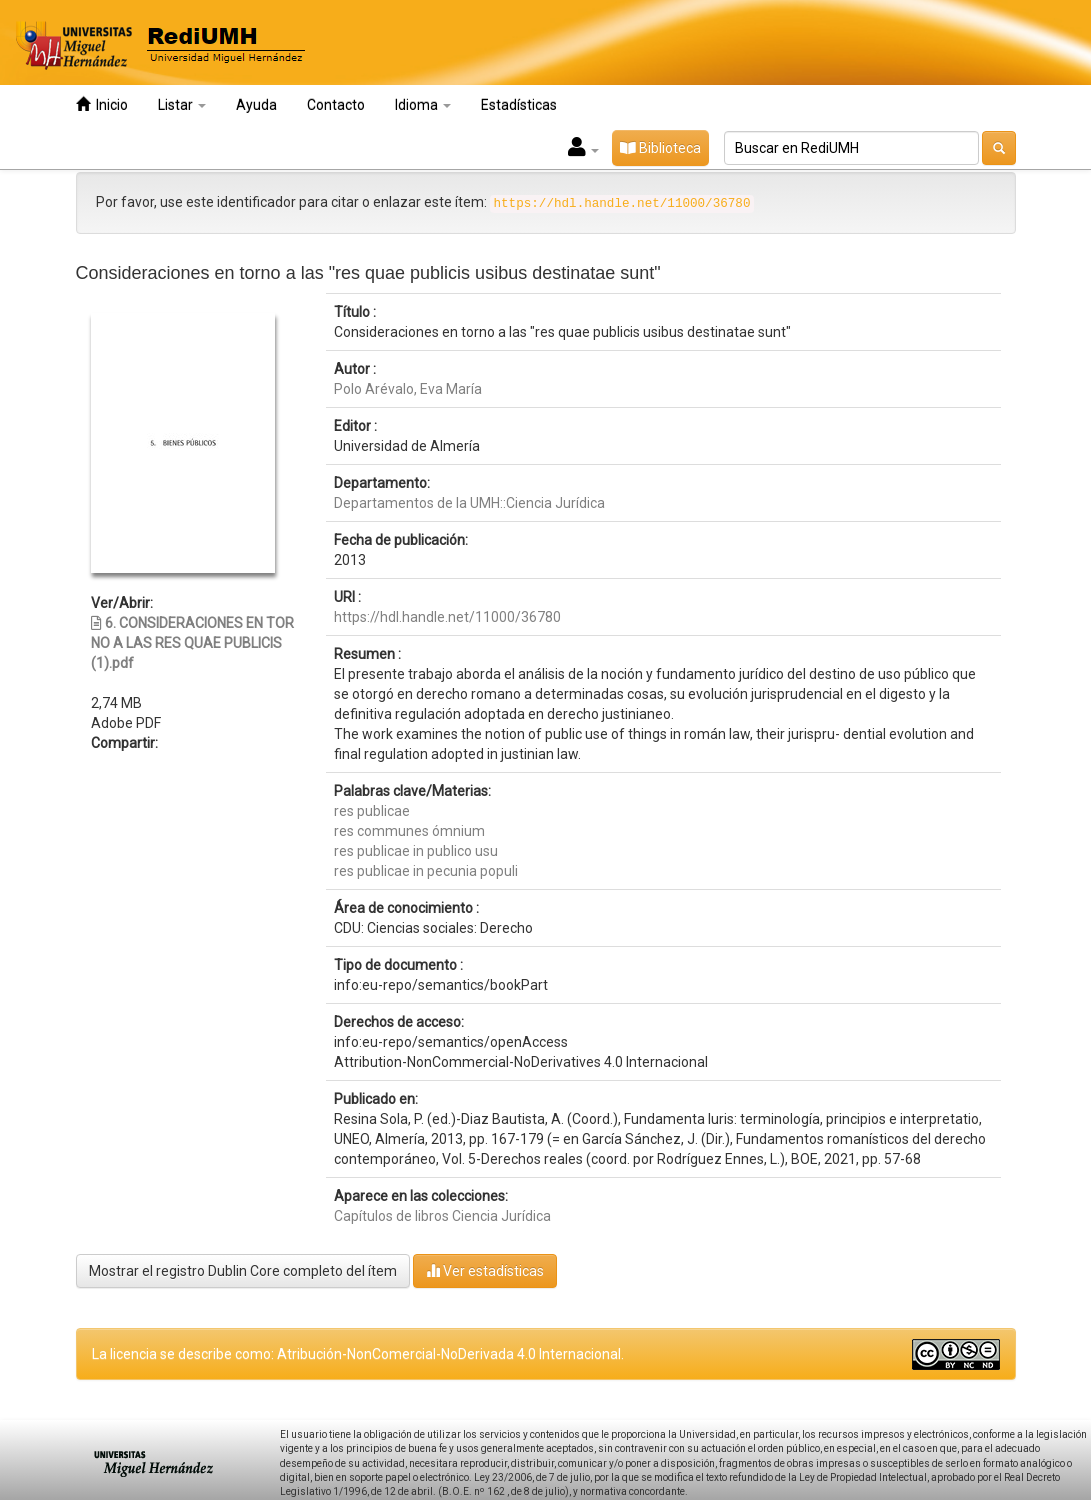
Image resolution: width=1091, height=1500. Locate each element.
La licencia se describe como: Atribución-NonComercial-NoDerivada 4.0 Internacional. (358, 1354)
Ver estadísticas (485, 1270)
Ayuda (256, 105)
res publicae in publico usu (416, 851)
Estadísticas (519, 105)
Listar (182, 105)
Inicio (102, 104)
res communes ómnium (409, 831)
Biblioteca (660, 148)
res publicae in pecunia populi (426, 871)
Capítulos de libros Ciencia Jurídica (442, 1216)
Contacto (336, 105)
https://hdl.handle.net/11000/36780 (447, 617)
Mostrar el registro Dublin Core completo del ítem (243, 1271)
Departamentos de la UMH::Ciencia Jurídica (469, 503)
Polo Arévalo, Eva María (408, 389)
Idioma (423, 105)
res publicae (372, 811)
